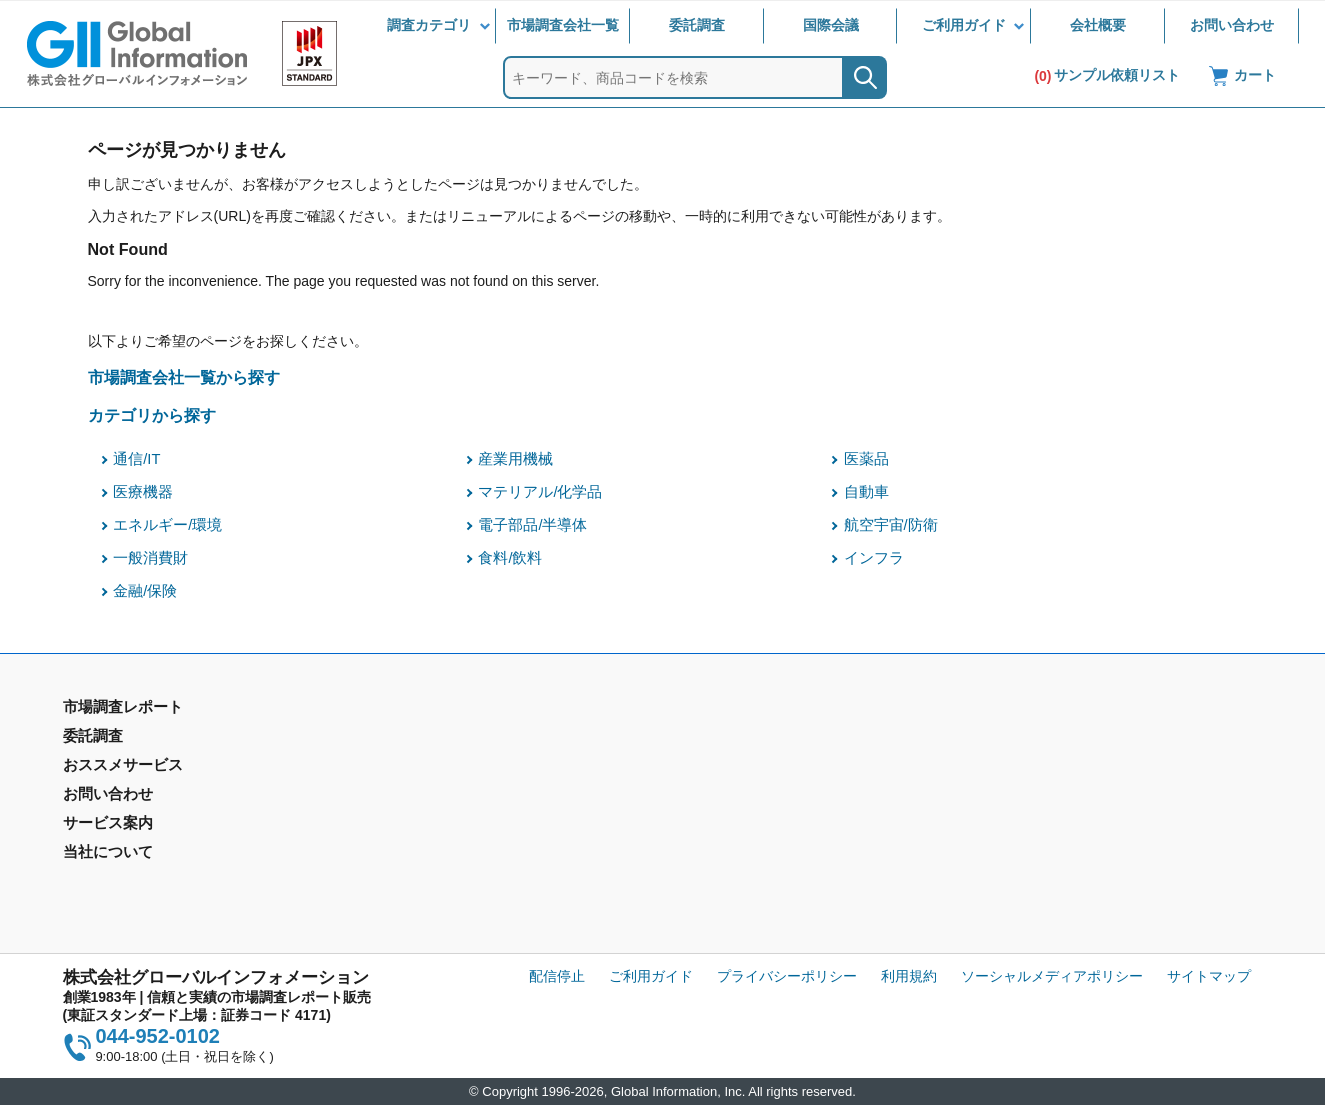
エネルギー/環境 (167, 525)
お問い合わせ (1232, 25)
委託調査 (697, 25)
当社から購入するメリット (754, 839)
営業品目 (698, 810)
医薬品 (866, 459)
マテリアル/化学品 (540, 492)
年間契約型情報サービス (140, 797)
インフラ (874, 558)
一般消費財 (150, 558)
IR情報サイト (1015, 768)
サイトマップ (1209, 976)
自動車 (866, 492)
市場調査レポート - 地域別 (146, 768)
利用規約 (909, 976)
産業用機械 (515, 459)
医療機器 (143, 492)
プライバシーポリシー (787, 976)
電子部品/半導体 (532, 525)
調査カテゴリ (429, 25)
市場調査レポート (119, 739)
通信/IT (136, 459)
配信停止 (557, 976)
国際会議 (831, 25)
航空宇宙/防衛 (891, 525)
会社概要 (1098, 25)
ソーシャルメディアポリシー (1052, 976)
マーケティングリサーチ (443, 768)
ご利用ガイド (964, 25)
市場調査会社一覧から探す (184, 377)
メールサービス (415, 839)
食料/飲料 (510, 558)
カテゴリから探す (152, 415)
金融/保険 (145, 591)
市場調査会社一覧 (563, 25)
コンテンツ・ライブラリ (747, 868)
